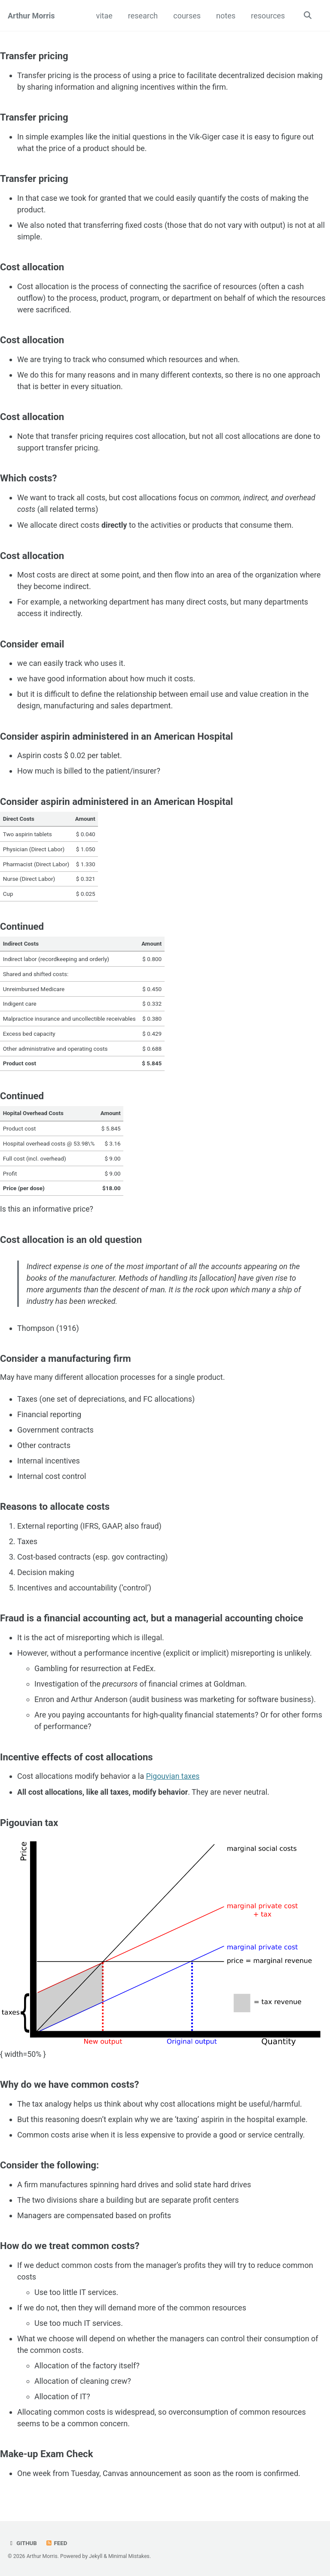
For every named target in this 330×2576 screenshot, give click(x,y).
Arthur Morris (31, 15)
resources (267, 15)
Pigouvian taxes (173, 1785)
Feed (57, 2543)
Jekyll (96, 2556)
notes (225, 15)
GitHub (22, 2543)
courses (186, 15)
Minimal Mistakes (129, 2556)
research (142, 15)
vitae (103, 15)
